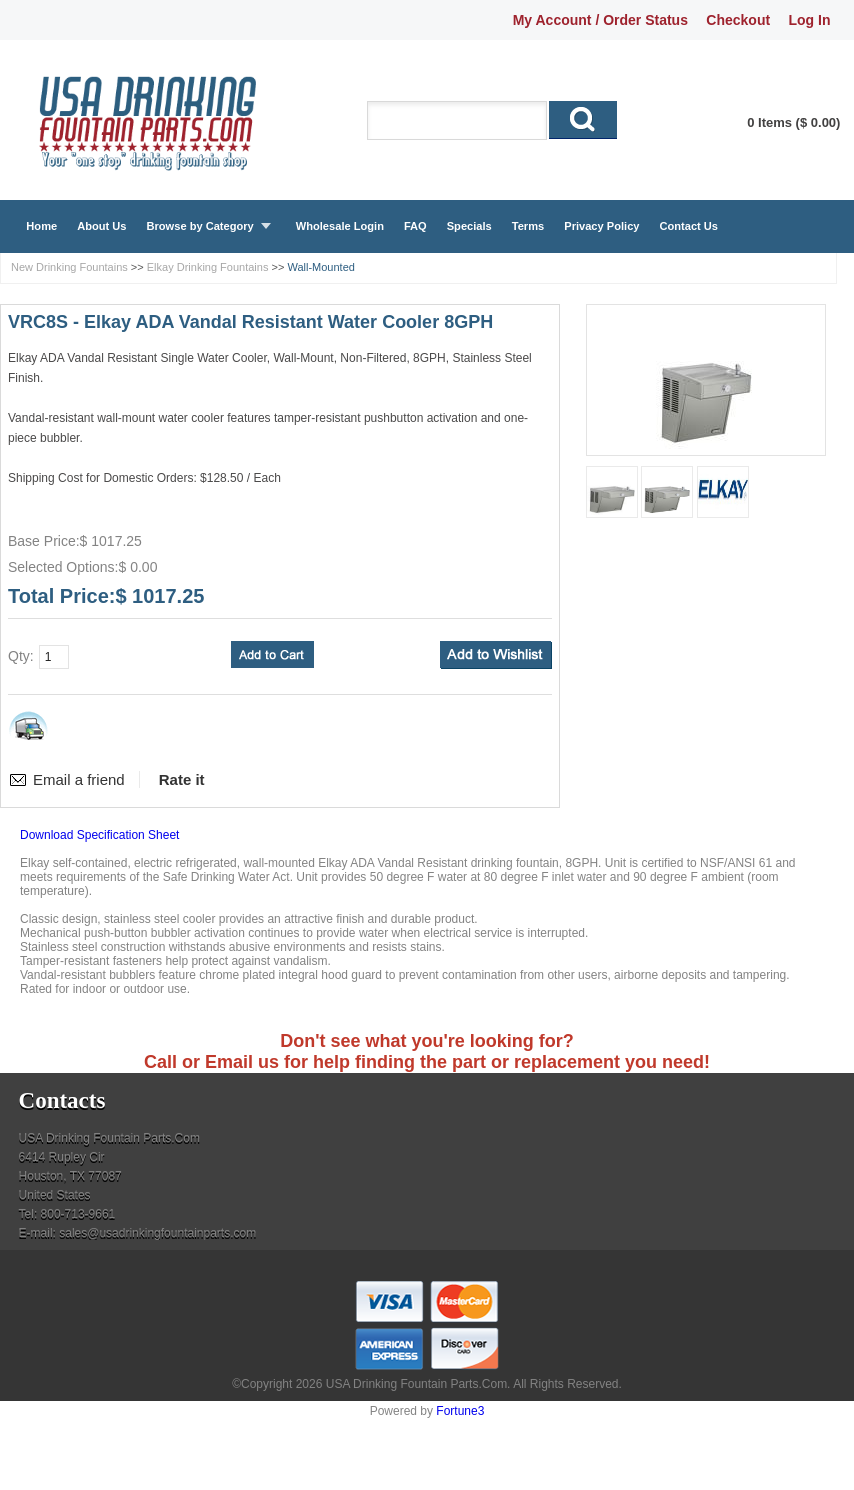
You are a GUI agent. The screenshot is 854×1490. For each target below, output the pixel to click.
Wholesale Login (340, 226)
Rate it (182, 779)
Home (41, 226)
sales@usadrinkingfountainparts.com (157, 1233)
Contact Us (688, 226)
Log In (809, 20)
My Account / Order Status (600, 20)
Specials (469, 226)
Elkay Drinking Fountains (208, 267)
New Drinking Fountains (69, 267)
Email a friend (79, 779)
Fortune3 (460, 1411)
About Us (101, 226)
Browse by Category (199, 226)
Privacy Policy (601, 226)
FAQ (415, 226)
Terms (528, 226)
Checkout (738, 20)
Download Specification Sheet (99, 835)
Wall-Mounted (320, 267)
